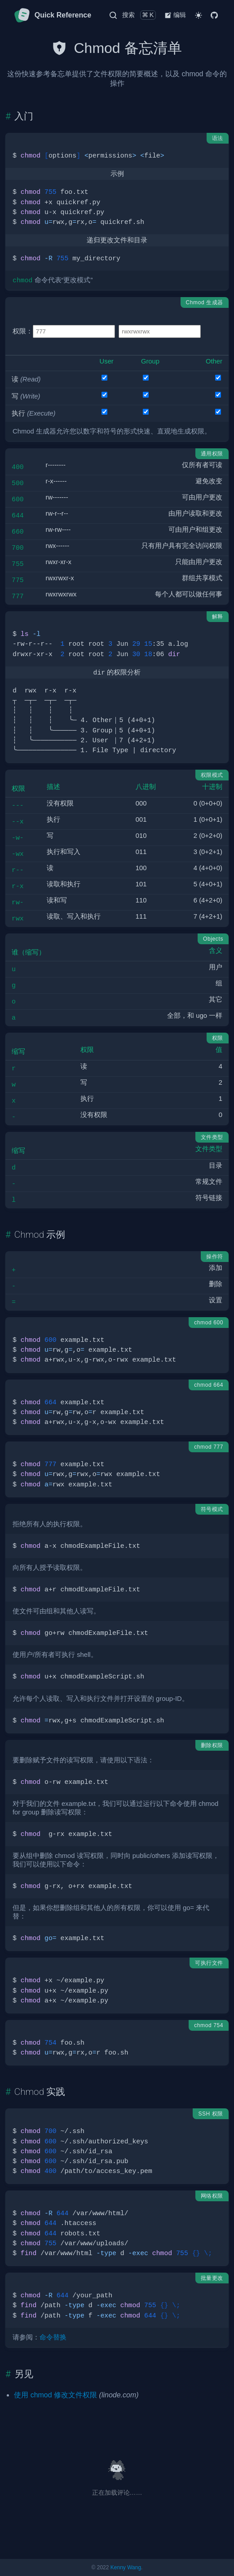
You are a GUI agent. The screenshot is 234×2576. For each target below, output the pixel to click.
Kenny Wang (125, 2567)
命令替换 (53, 2337)
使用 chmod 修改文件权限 (55, 2395)
